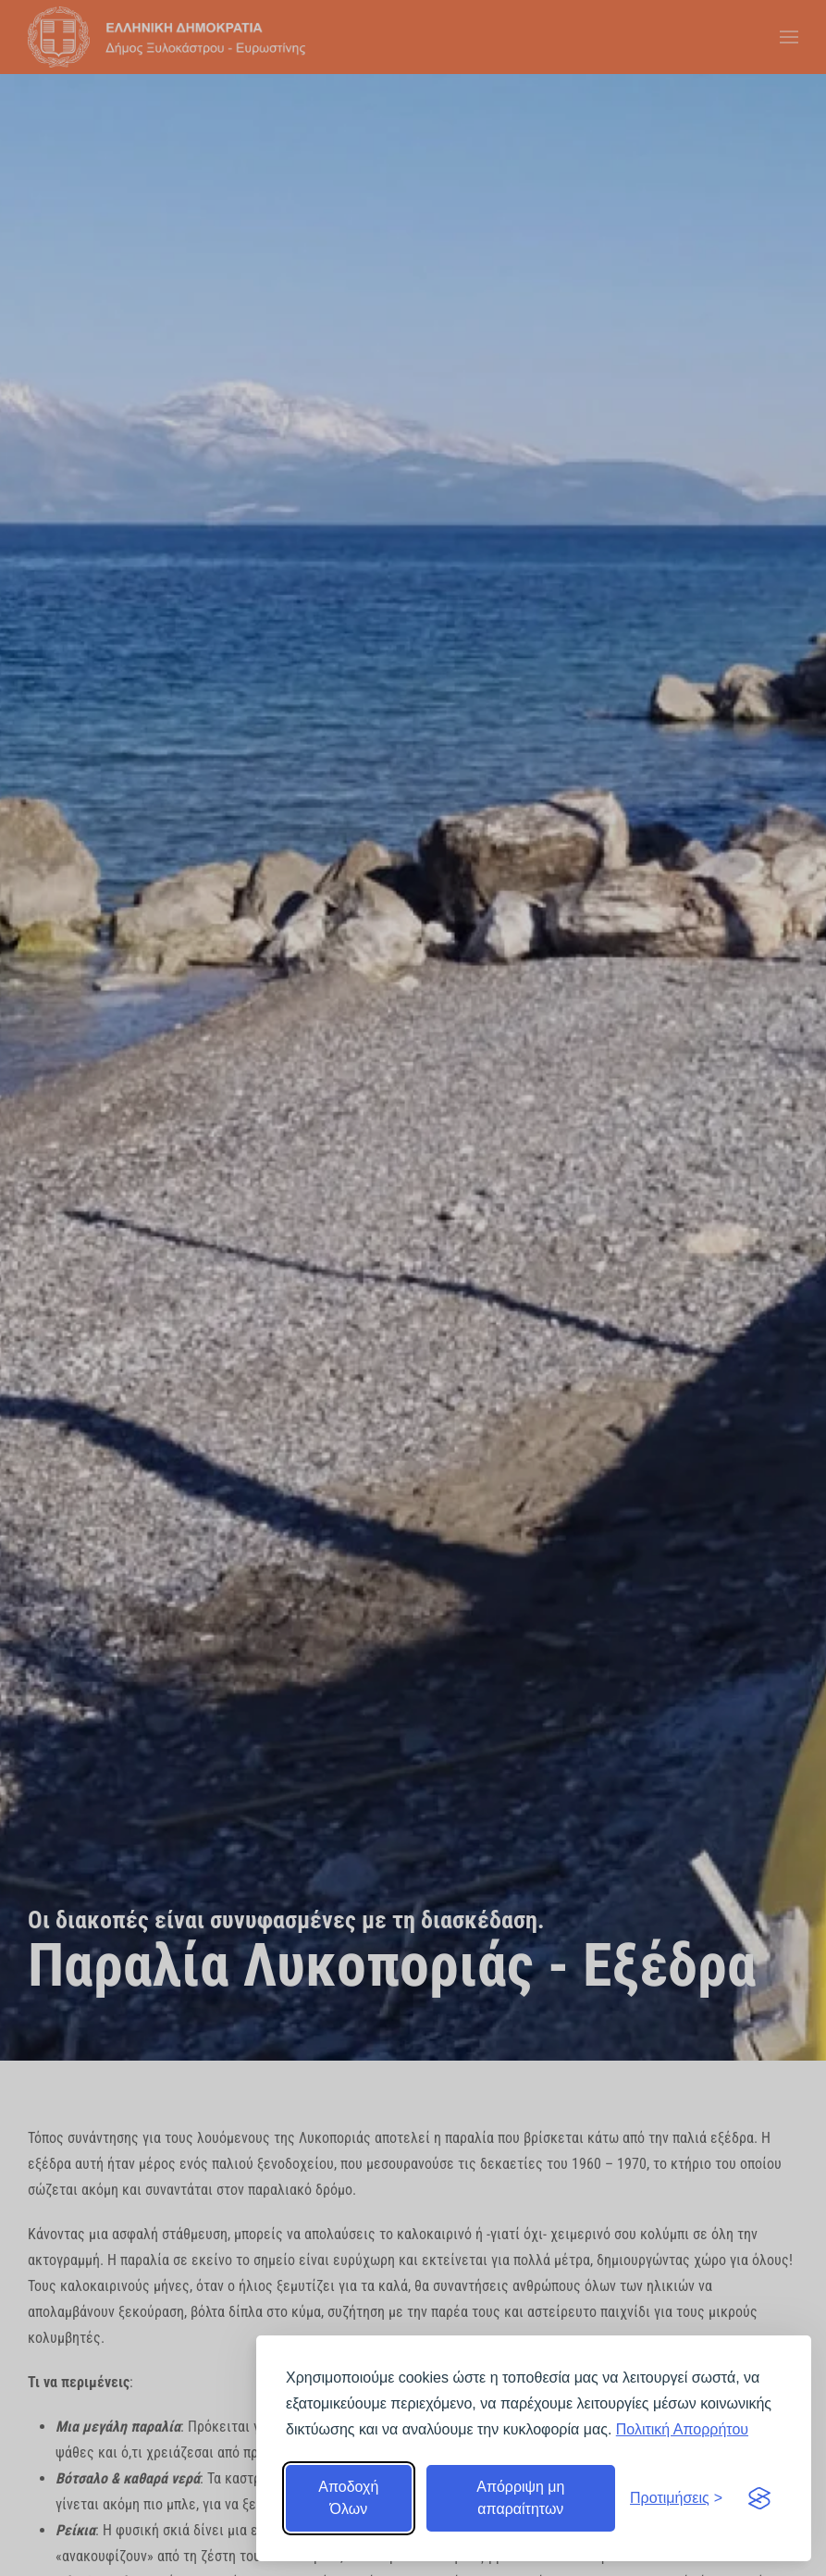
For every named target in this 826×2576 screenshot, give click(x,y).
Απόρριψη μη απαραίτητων (520, 2498)
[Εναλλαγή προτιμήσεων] (676, 2498)
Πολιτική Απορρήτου (682, 2429)
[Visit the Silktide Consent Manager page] (759, 2498)
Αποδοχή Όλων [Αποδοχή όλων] (348, 2498)
